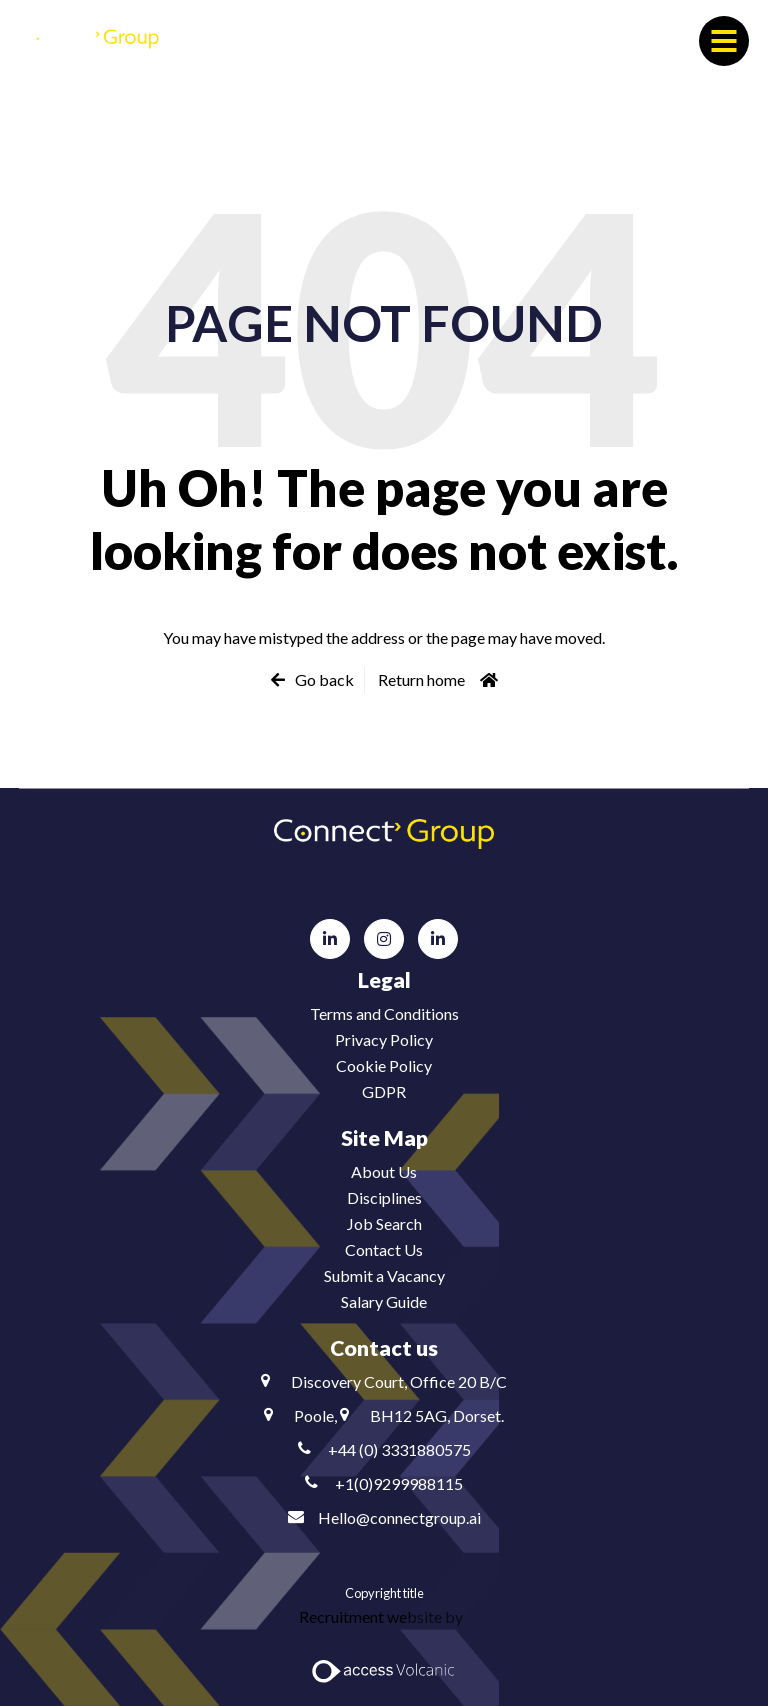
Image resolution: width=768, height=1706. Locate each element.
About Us (384, 1171)
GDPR (384, 1091)
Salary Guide (384, 1301)
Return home (421, 679)
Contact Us (384, 1249)
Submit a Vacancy (384, 1275)
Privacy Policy (384, 1039)
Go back (324, 679)
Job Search (384, 1223)
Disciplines (384, 1197)
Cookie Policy (384, 1065)
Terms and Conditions (384, 1013)
